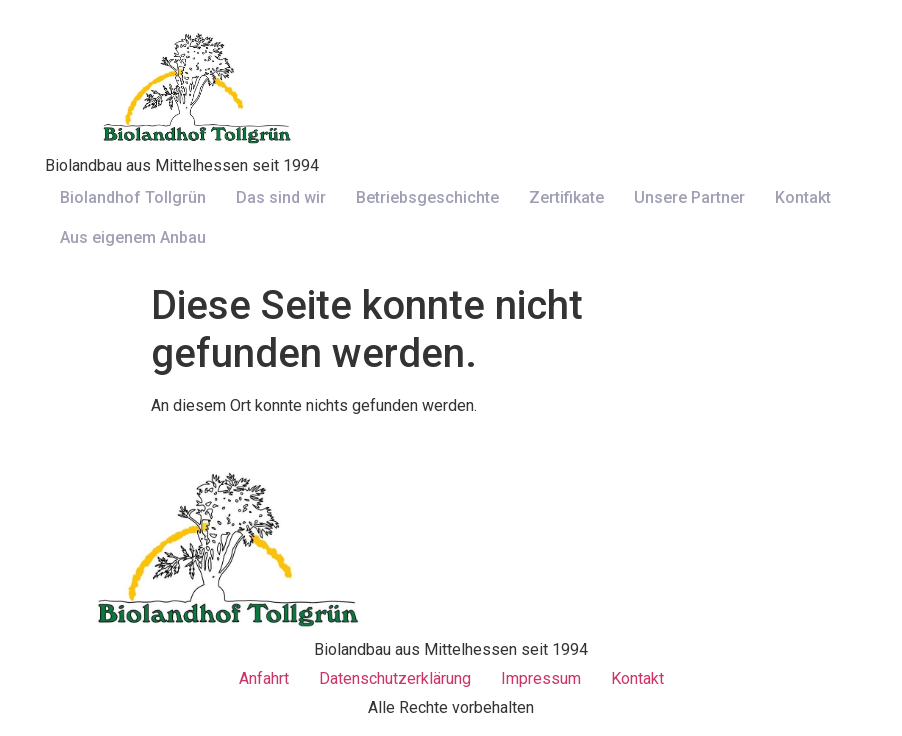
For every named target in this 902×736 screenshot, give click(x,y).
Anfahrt (264, 678)
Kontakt (803, 197)
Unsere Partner (689, 197)
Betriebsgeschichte (427, 197)
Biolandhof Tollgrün (133, 197)
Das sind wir (281, 197)
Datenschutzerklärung (395, 678)
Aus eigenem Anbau (133, 237)
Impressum (541, 678)
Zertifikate (566, 197)
